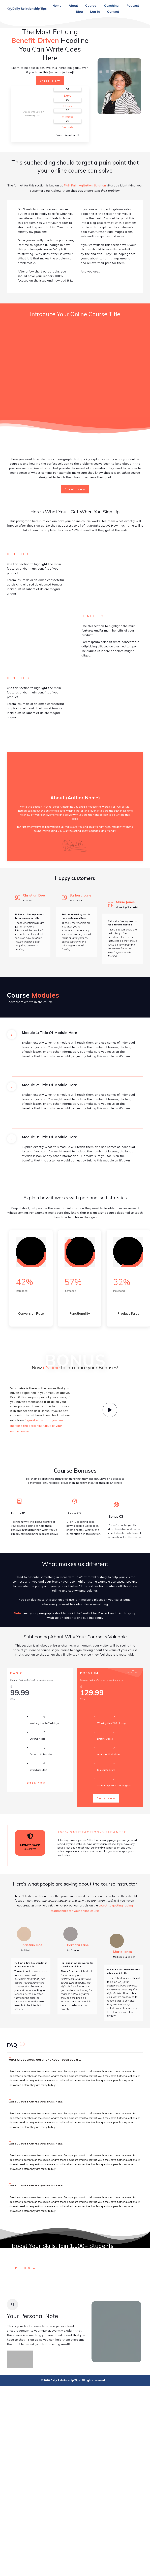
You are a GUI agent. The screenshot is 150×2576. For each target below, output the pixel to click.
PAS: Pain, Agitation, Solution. (85, 185)
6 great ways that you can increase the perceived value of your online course (36, 1425)
